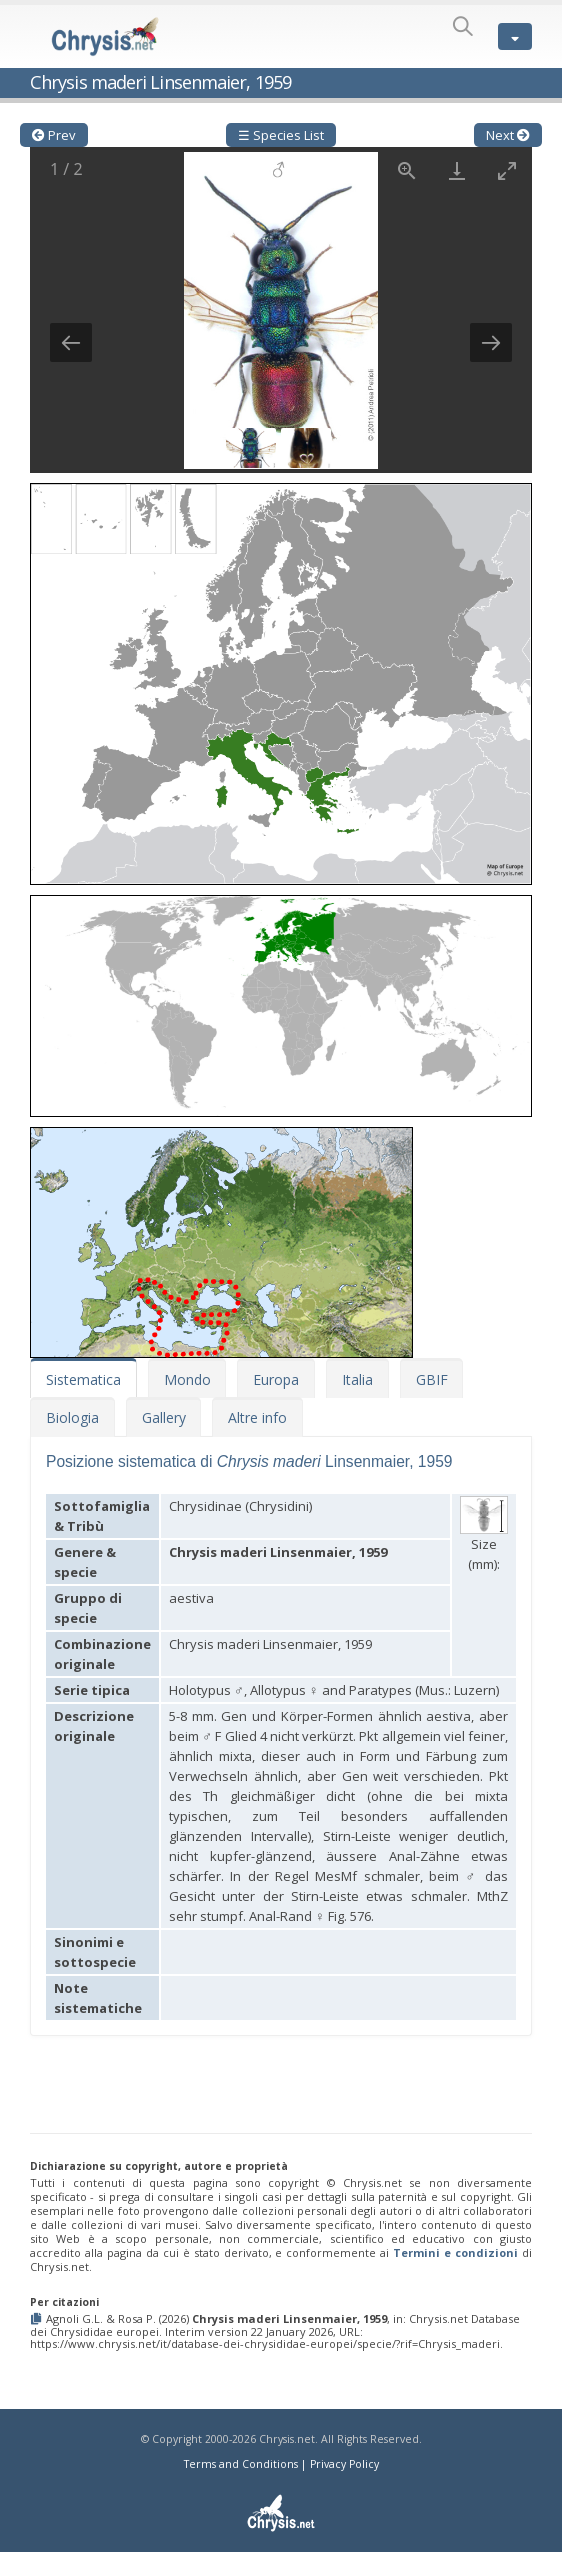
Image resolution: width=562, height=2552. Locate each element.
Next (508, 135)
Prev (54, 135)
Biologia (72, 1417)
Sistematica (83, 1379)
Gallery (164, 1417)
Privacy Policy (344, 2464)
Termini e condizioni (455, 2252)
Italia (357, 1379)
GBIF (432, 1379)
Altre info (257, 1417)
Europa (276, 1379)
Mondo (187, 1379)
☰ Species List (281, 135)
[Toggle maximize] (507, 170)
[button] (281, 678)
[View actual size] (407, 170)
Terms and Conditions (241, 2464)
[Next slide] (491, 342)
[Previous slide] (71, 342)
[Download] (457, 170)
